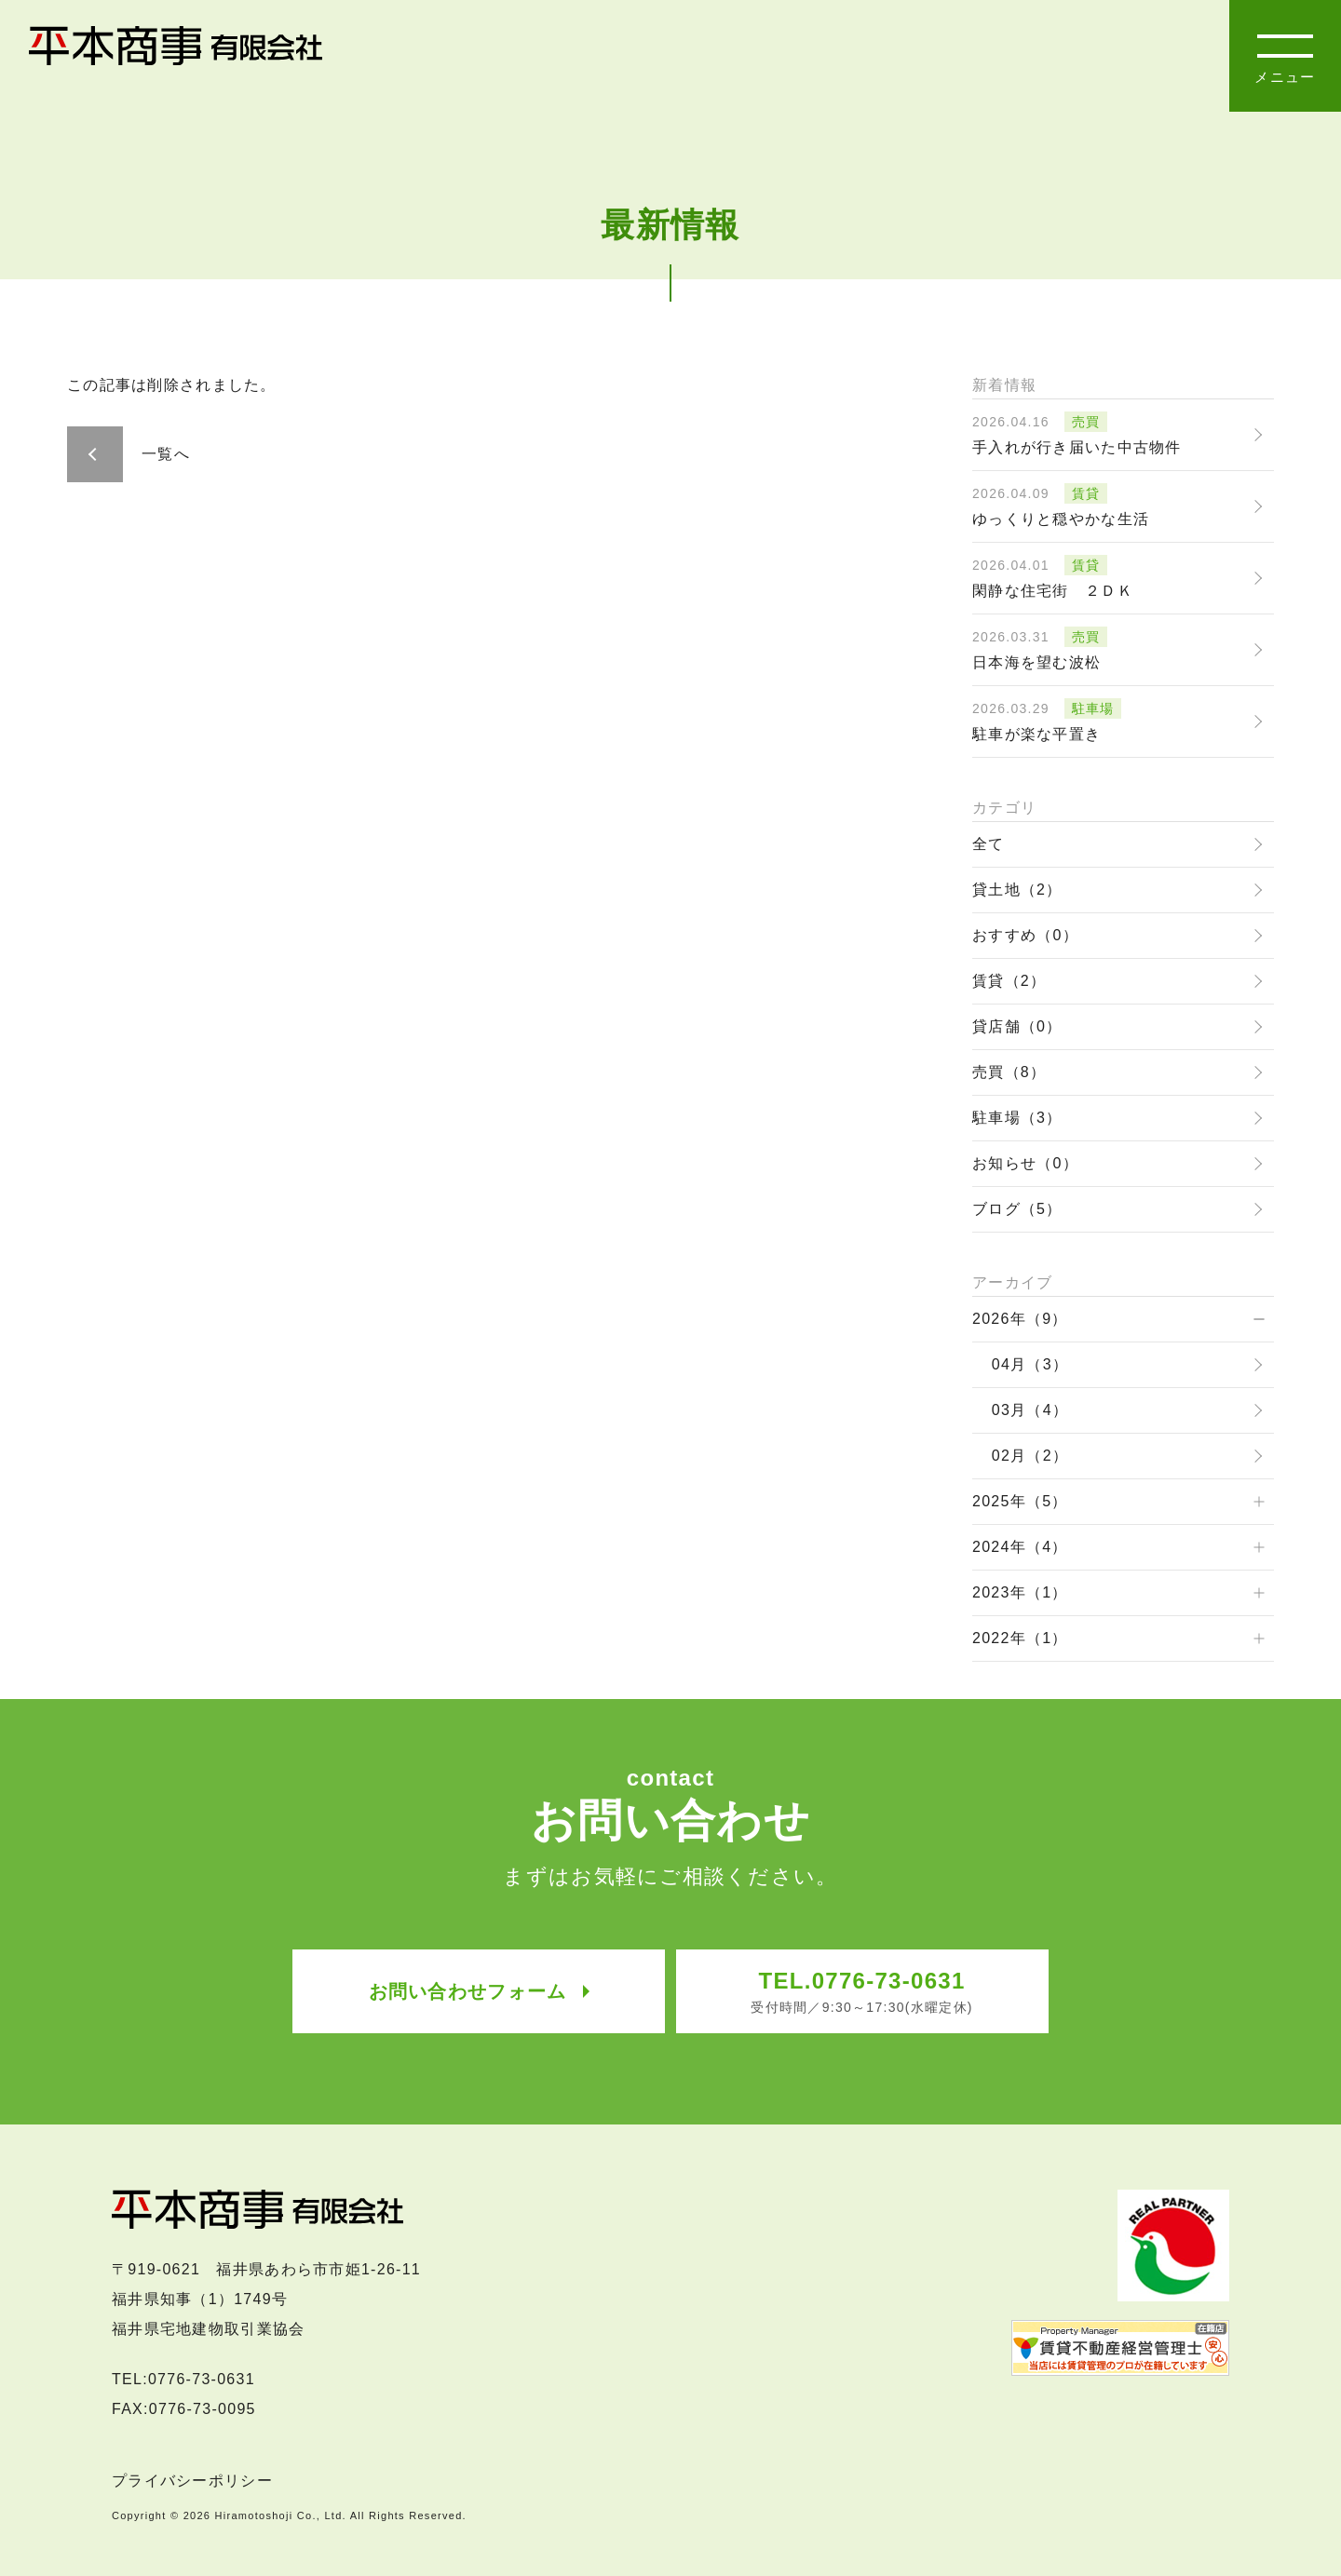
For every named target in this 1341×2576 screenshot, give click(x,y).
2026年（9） (1020, 1319)
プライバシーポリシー (192, 2472)
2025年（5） (1020, 1501)
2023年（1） (1020, 1592)
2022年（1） (1020, 1638)
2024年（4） (1020, 1547)
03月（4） (1030, 1410)
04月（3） (1030, 1364)
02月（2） (1030, 1455)
